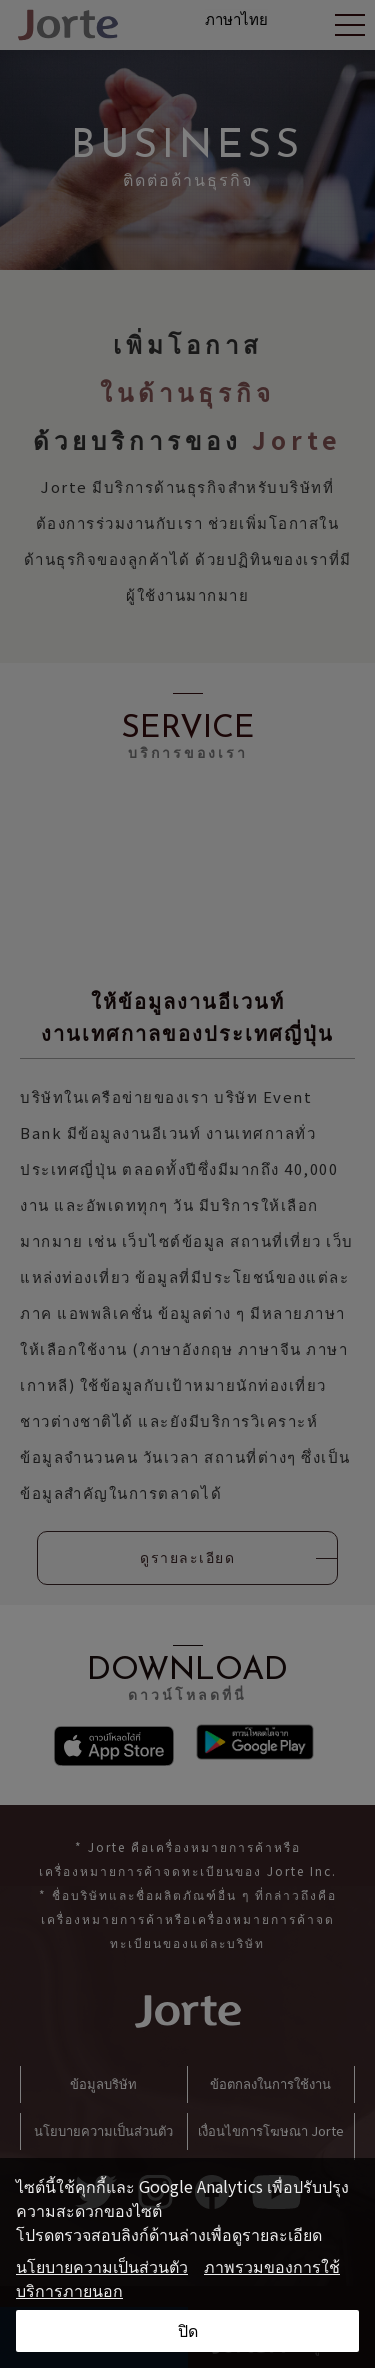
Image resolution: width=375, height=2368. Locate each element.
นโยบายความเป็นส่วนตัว (102, 2266)
